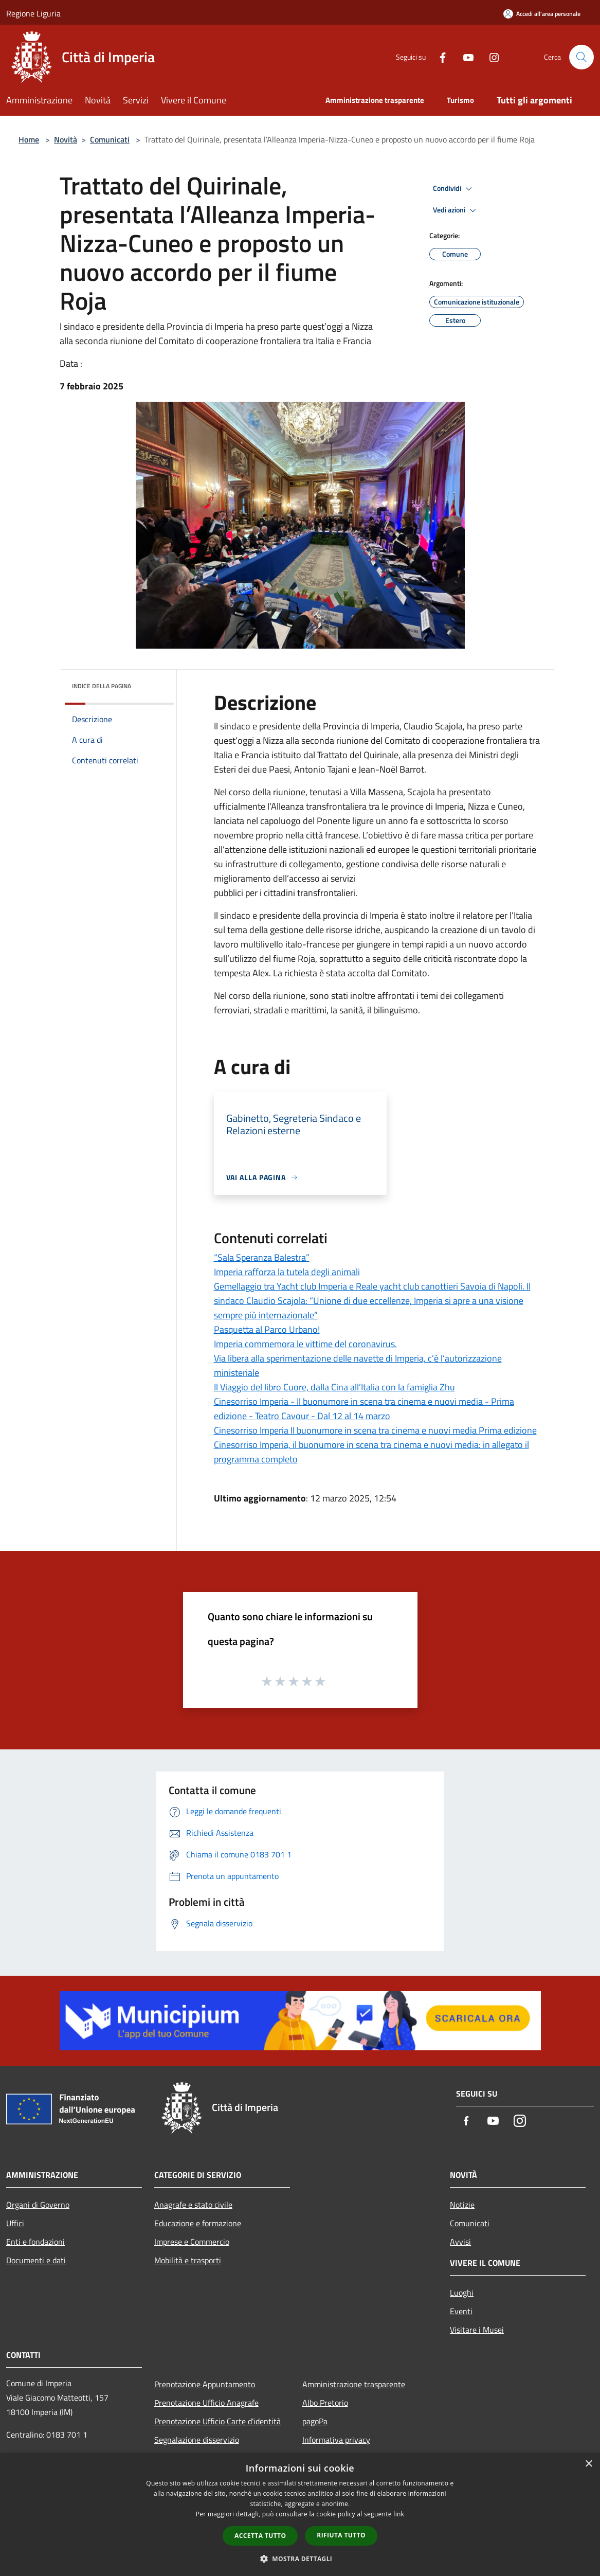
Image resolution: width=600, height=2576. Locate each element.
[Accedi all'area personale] (542, 14)
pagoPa (315, 2421)
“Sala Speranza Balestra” (262, 1257)
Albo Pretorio (325, 2402)
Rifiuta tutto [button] (341, 2535)
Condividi (454, 189)
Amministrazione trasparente (353, 2384)
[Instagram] (490, 57)
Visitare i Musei (477, 2329)
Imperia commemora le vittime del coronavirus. (305, 1344)
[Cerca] (581, 57)
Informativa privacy (336, 2440)
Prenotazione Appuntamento (204, 2384)
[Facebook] (438, 57)
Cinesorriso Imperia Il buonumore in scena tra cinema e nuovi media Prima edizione (375, 1430)
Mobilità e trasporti (187, 2260)
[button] (300, 2558)
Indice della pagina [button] (101, 686)
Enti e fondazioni (35, 2241)
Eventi (461, 2311)
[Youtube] (464, 57)
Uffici (15, 2223)
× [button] (588, 2464)
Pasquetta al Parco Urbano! (267, 1329)
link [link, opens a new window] (398, 2514)
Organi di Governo (37, 2204)
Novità (65, 139)
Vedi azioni (456, 210)
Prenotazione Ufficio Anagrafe (206, 2402)
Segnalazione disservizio (196, 2440)
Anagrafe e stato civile (193, 2204)
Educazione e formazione (197, 2223)
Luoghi (462, 2292)
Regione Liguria (33, 13)
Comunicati (110, 139)
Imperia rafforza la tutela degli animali (287, 1272)
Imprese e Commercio (191, 2241)
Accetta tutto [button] (260, 2535)
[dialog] (300, 2514)
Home (29, 139)
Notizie (462, 2204)
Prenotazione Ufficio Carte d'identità (217, 2421)
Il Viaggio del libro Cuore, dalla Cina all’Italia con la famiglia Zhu (334, 1387)
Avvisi (460, 2241)
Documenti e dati (36, 2260)
